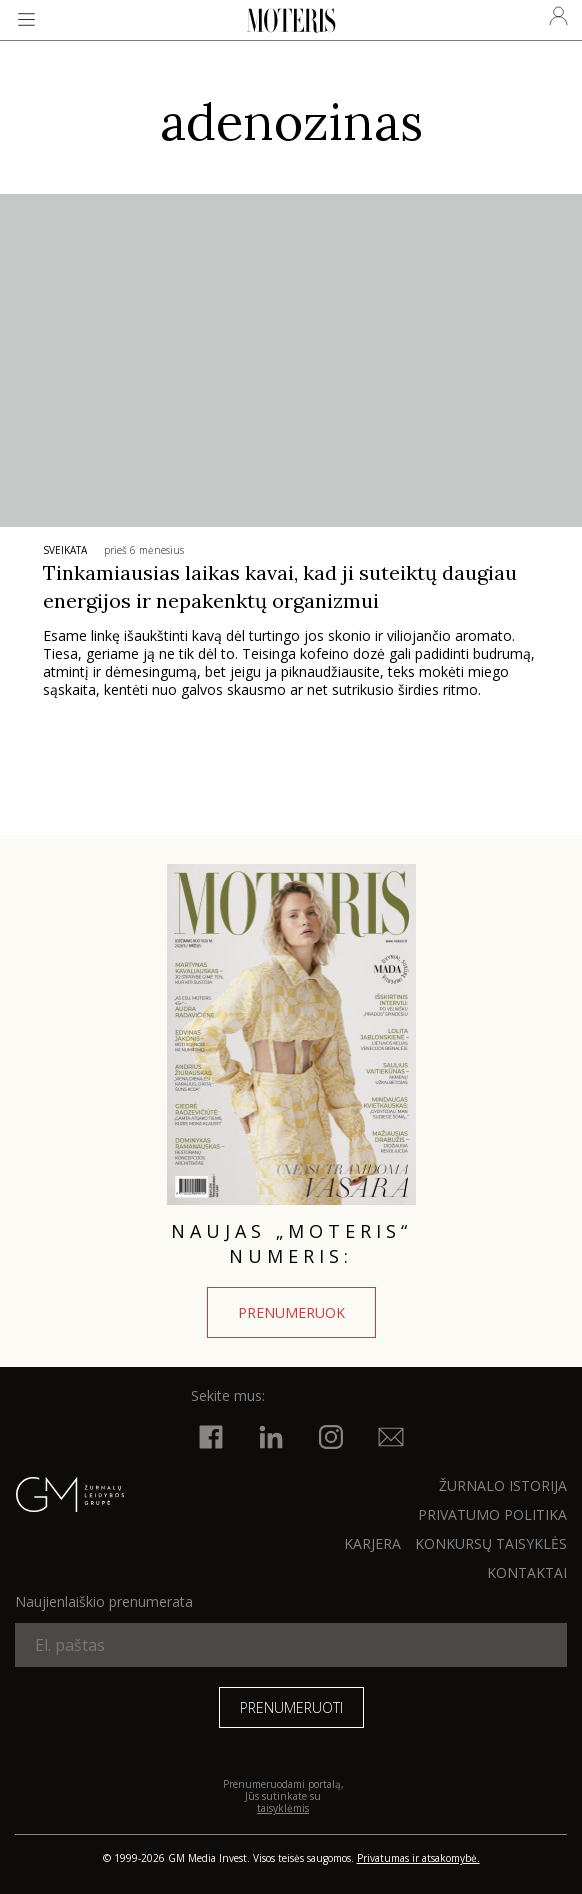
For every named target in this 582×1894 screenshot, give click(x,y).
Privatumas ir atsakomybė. (418, 1858)
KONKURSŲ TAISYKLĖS (491, 1543)
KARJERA (372, 1543)
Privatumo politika (492, 1514)
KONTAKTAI (527, 1572)
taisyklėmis (283, 1808)
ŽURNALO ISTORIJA (503, 1485)
